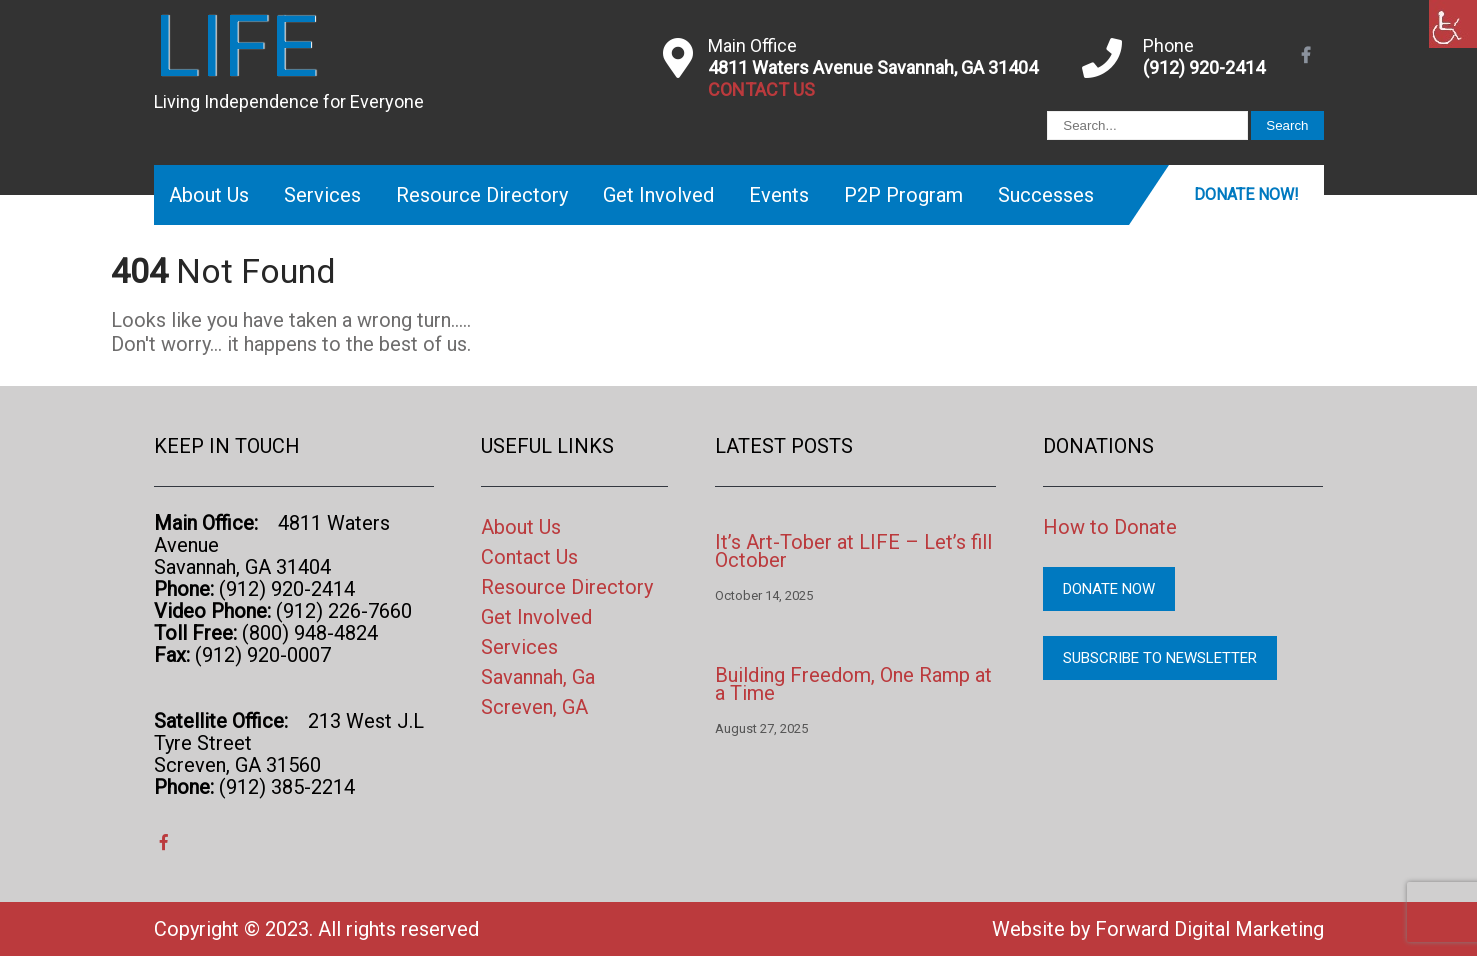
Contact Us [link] (529, 557)
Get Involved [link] (658, 195)
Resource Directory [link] (482, 195)
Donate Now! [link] (1246, 194)
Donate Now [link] (1109, 589)
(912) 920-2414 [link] (1204, 67)
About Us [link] (209, 195)
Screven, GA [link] (534, 707)
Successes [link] (1046, 195)
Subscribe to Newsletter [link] (1160, 658)
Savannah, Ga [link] (538, 677)
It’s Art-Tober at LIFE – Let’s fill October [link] (853, 551)
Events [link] (779, 195)
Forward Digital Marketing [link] (1209, 929)
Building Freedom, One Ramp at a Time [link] (853, 684)
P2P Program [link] (903, 195)
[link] (1453, 24)
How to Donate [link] (1110, 527)
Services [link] (322, 195)
